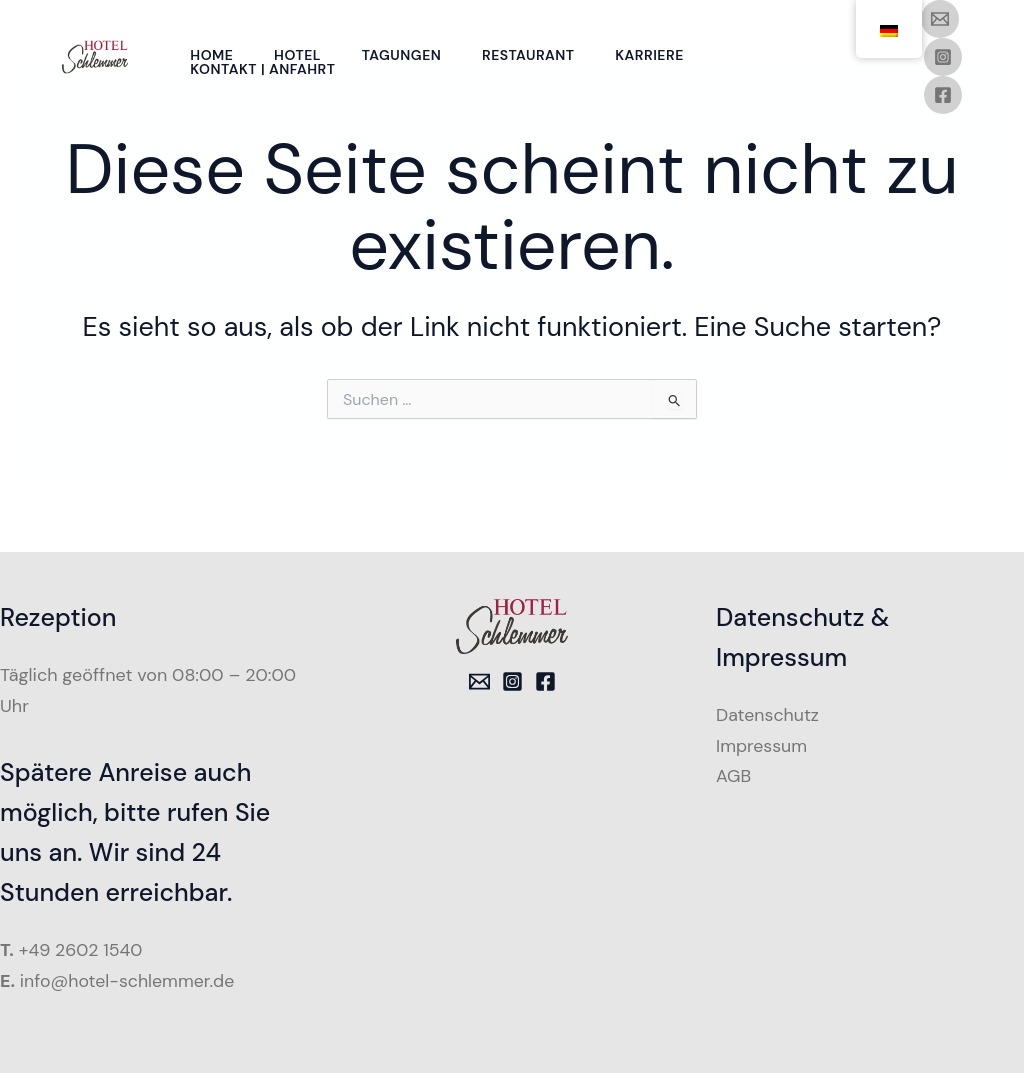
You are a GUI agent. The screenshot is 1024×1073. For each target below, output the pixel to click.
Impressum (762, 746)
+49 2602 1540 (82, 950)
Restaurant (540, 55)
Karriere (664, 55)
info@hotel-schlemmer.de (129, 981)
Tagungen (410, 55)
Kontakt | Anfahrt (264, 69)
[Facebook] (943, 95)
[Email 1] (940, 19)
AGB (734, 776)
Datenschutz (768, 715)
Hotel (302, 55)
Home (213, 55)
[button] (44, 1029)
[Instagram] (943, 57)
